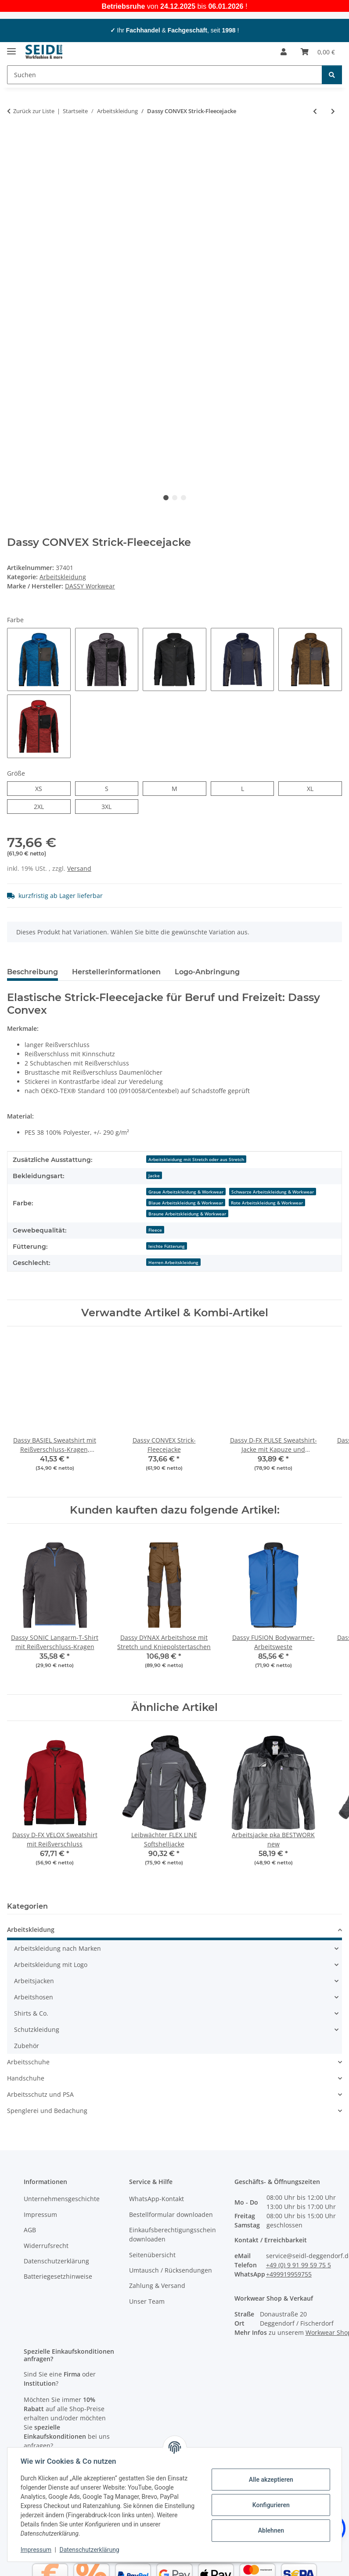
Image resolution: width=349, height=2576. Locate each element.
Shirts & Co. (31, 2013)
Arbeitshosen (33, 1997)
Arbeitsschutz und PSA (40, 2095)
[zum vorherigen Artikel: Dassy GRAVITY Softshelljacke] (315, 111)
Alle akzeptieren (270, 2479)
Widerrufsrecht (46, 2245)
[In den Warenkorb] (14, 140)
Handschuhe (25, 2078)
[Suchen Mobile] (164, 74)
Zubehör (26, 2046)
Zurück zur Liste (33, 111)
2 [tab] (174, 497)
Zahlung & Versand (157, 2285)
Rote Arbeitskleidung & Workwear (267, 1203)
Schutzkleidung (36, 2030)
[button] (283, 52)
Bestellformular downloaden (171, 2214)
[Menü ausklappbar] (11, 47)
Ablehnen (270, 2530)
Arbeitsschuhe (28, 2062)
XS (42, 788)
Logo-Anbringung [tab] (207, 972)
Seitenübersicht (152, 2255)
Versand (79, 868)
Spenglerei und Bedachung (47, 2111)
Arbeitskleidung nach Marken (57, 1949)
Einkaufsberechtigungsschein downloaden (172, 2234)
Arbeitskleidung (63, 577)
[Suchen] (332, 74)
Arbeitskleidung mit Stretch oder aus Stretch (196, 1159)
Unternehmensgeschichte (62, 2199)
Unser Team (147, 2301)
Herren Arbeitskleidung (173, 1262)
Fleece (155, 1230)
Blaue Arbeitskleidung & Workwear (185, 1203)
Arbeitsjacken (34, 1981)
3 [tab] (183, 497)
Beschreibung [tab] (32, 972)
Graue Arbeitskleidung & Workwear (185, 1192)
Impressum (37, 2549)
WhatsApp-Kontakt (156, 2199)
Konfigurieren (269, 2504)
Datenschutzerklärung (90, 2549)
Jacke (154, 1175)
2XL (44, 806)
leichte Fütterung (166, 1246)
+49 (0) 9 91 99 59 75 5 (298, 2265)
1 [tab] (166, 497)
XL (313, 788)
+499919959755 (289, 2274)
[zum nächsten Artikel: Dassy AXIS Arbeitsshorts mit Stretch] (333, 111)
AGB (30, 2230)
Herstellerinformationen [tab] (116, 972)
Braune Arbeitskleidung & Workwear (187, 1214)
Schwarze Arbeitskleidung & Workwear (272, 1192)
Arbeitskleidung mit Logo (50, 1965)
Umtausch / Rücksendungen (170, 2270)
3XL (111, 806)
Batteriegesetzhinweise (58, 2276)
